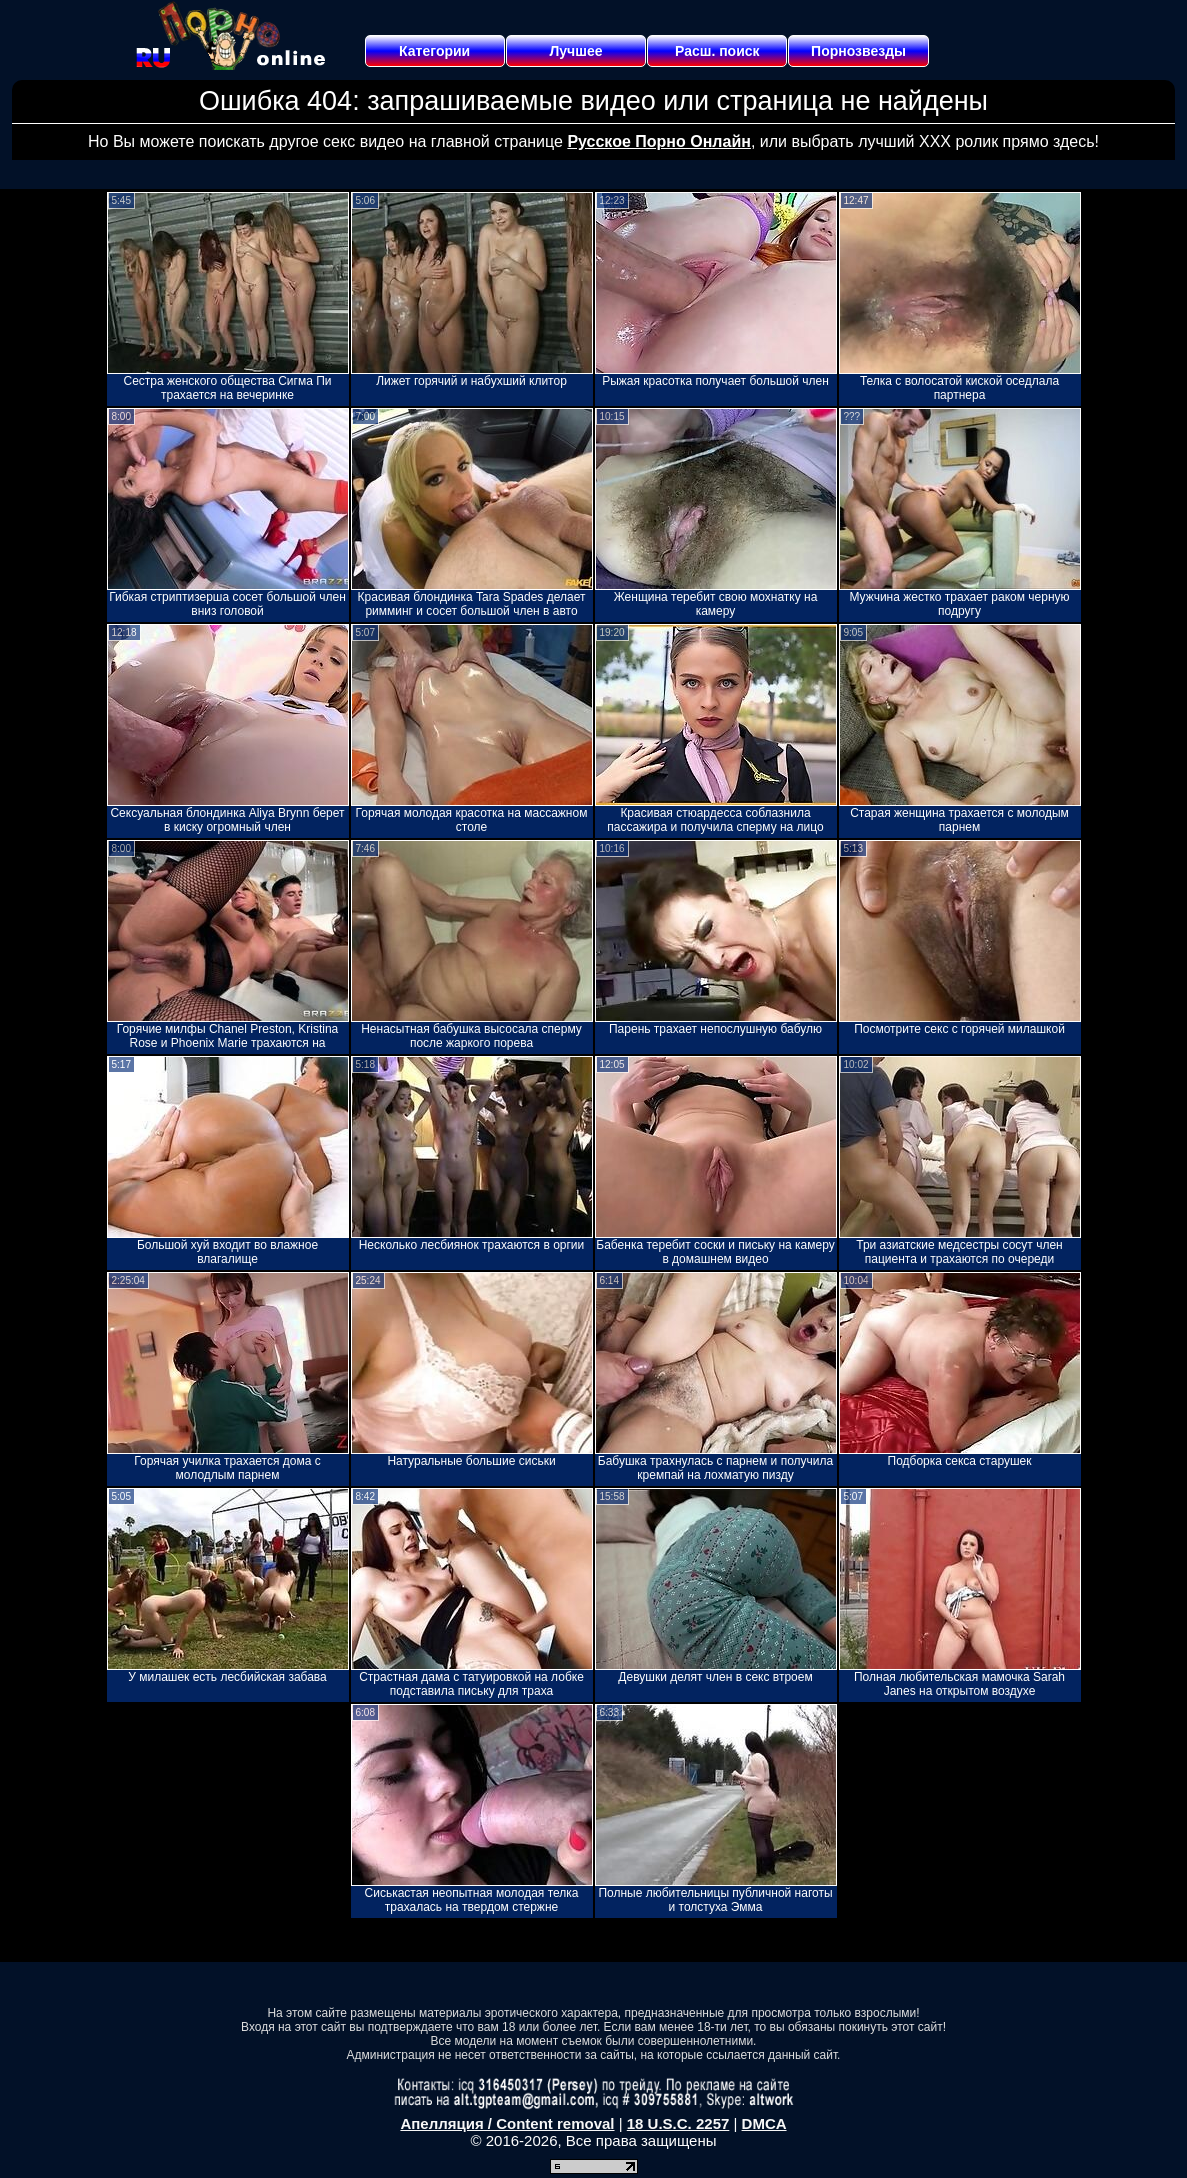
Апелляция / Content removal (507, 2123)
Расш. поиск (717, 51)
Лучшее (575, 51)
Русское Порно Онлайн (658, 141)
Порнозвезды (858, 51)
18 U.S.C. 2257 (678, 2123)
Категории (434, 51)
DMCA (764, 2123)
